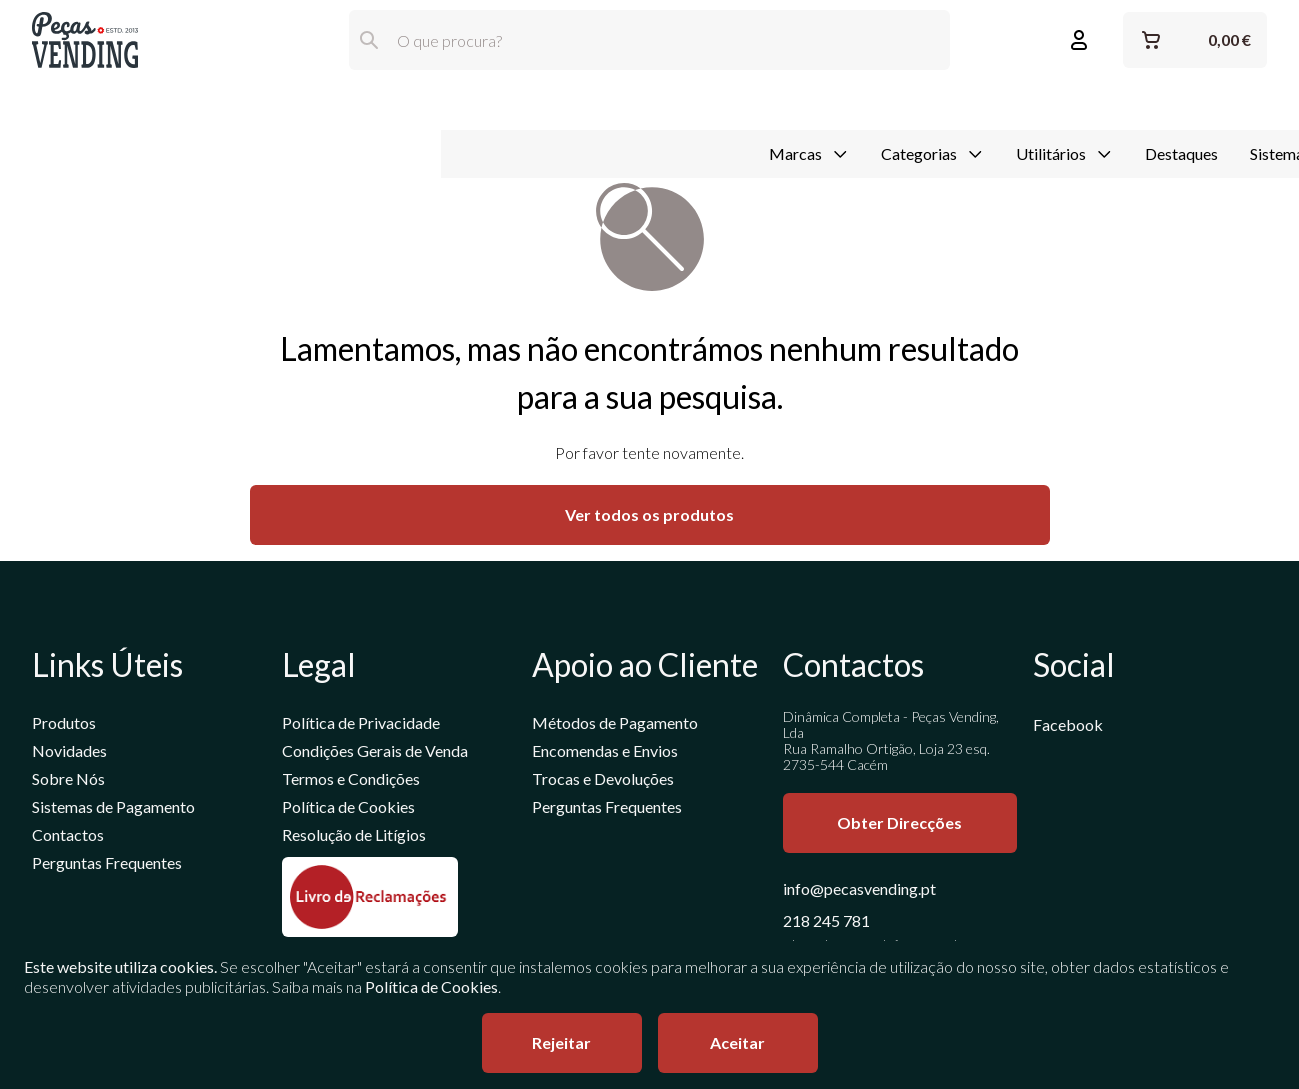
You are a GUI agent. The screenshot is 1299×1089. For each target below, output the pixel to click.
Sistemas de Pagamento (890, 103)
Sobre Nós (68, 781)
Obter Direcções (899, 825)
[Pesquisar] (369, 40)
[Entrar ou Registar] (1079, 40)
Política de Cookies (348, 809)
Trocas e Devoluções (603, 781)
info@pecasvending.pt (859, 891)
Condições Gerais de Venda (375, 753)
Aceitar (737, 1042)
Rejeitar (561, 1042)
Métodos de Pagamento (615, 725)
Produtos (64, 725)
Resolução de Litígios (354, 837)
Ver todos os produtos (649, 517)
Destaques (740, 103)
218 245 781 (826, 923)
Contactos (68, 837)
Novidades (69, 753)
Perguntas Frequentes (107, 865)
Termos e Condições (351, 781)
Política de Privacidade (361, 725)
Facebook (1068, 727)
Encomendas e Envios (605, 753)
